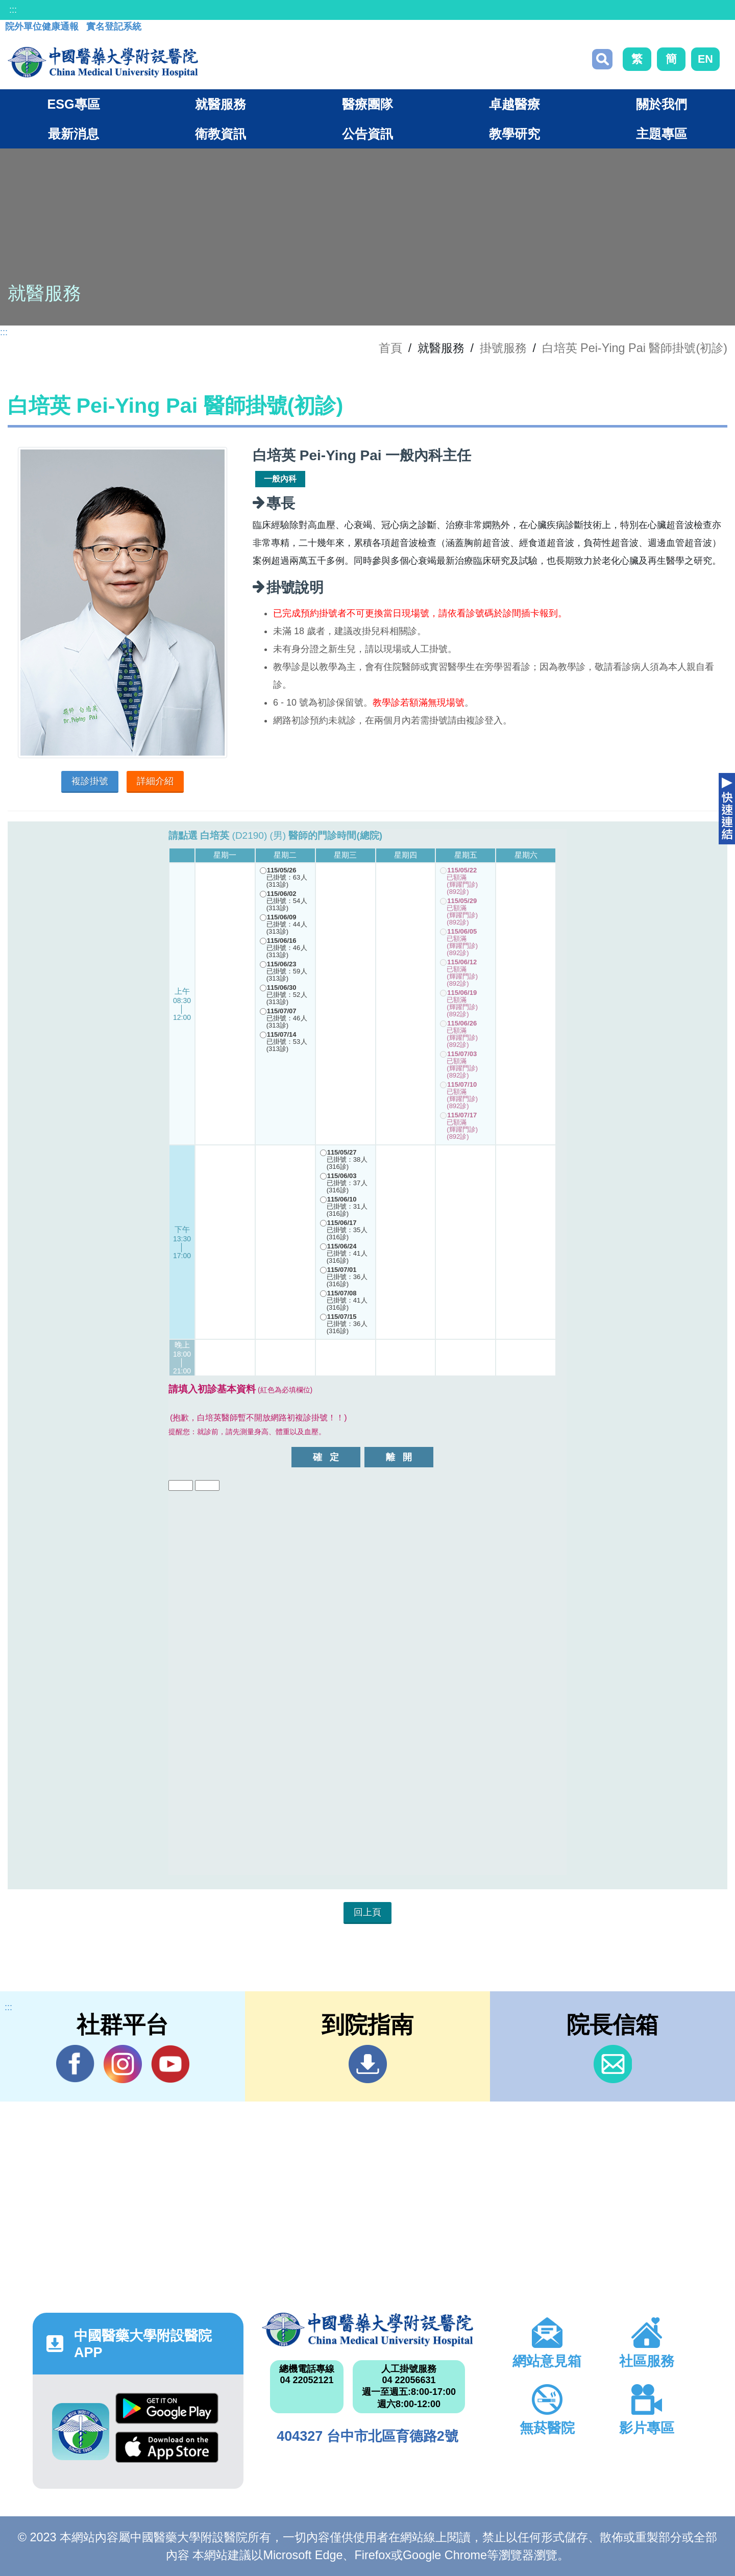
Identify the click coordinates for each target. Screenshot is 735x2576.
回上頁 (367, 1912)
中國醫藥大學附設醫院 (367, 2329)
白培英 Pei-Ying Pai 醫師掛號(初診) (634, 348)
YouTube (170, 2064)
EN (705, 59)
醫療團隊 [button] (367, 104)
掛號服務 (503, 348)
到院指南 (368, 2064)
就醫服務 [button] (220, 104)
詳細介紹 (155, 781)
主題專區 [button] (661, 134)
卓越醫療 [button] (514, 104)
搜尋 (602, 59)
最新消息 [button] (73, 134)
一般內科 (280, 478)
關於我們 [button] (661, 104)
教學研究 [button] (514, 134)
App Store (166, 2447)
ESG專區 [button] (73, 104)
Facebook (75, 2064)
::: (13, 10)
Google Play (166, 2408)
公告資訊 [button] (367, 134)
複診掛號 (89, 781)
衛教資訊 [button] (220, 134)
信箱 (613, 2064)
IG (123, 2064)
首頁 (390, 348)
